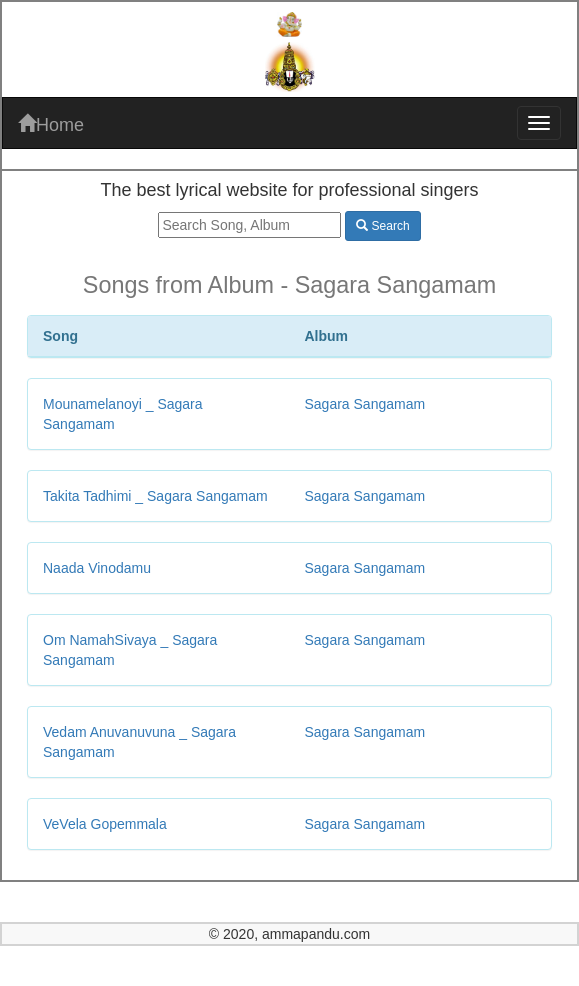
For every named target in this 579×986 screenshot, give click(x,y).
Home (51, 124)
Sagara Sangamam (365, 404)
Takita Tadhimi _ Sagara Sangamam (155, 496)
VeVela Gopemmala (105, 824)
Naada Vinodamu (97, 568)
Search (382, 226)
